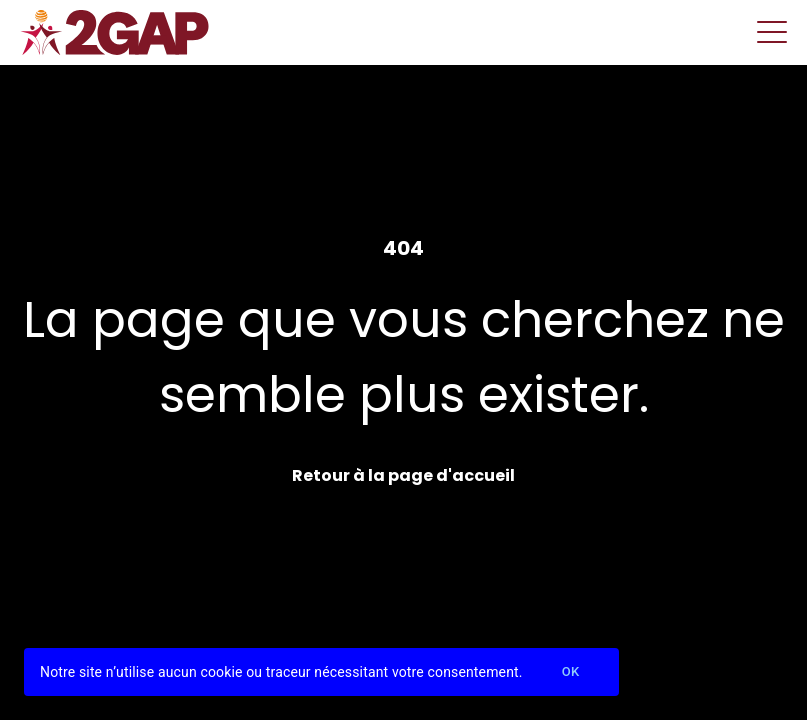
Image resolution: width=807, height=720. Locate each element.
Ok (571, 672)
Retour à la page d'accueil (403, 475)
